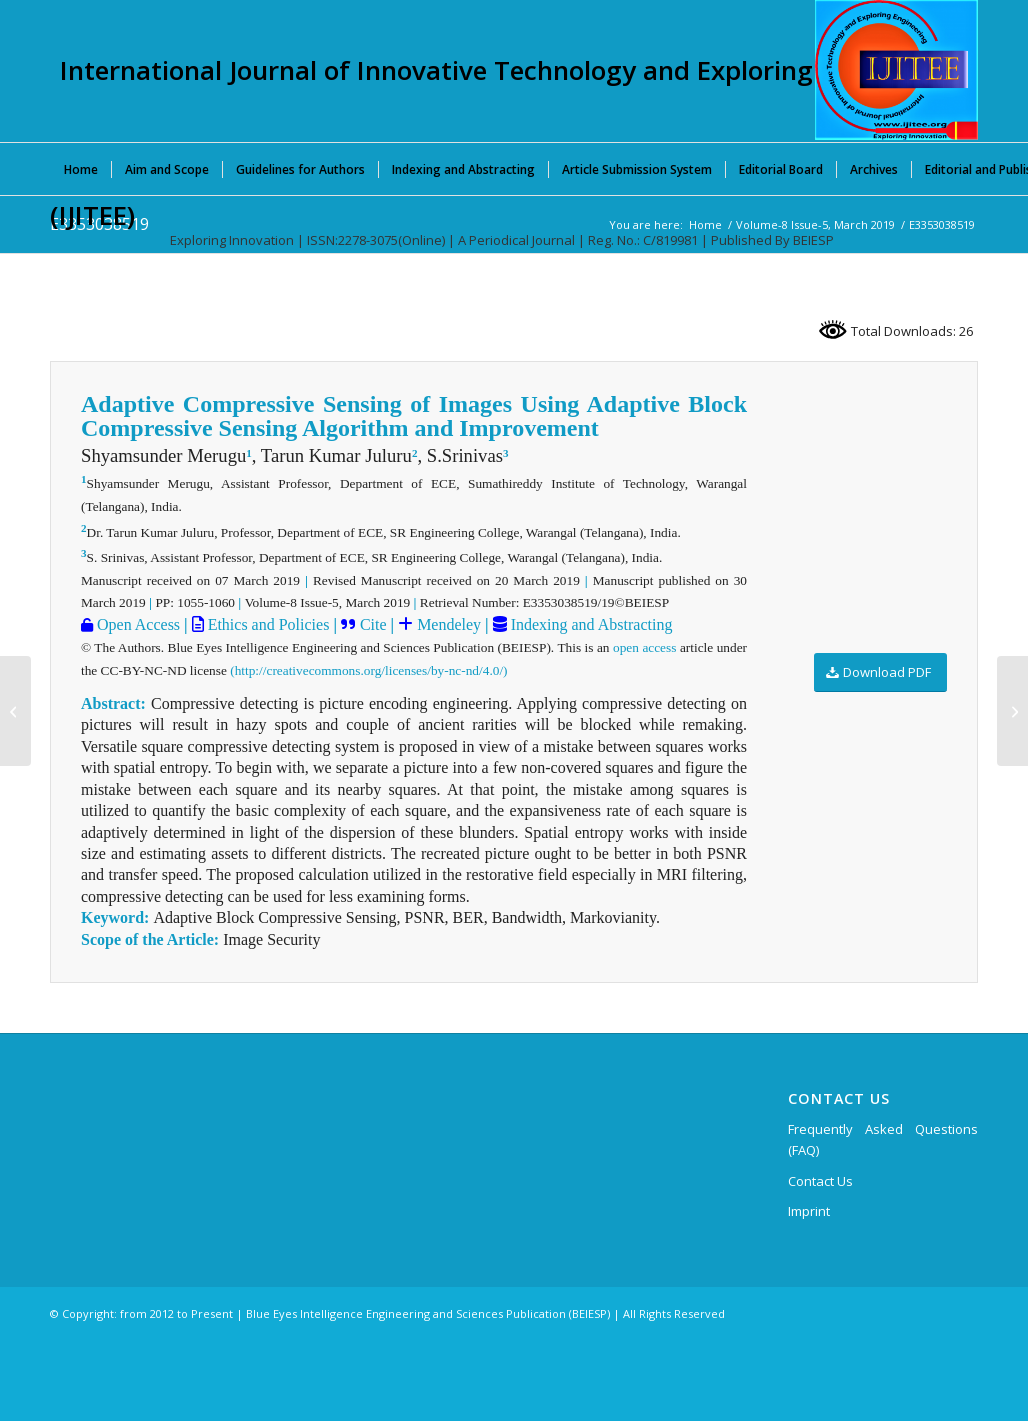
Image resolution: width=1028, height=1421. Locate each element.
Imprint (809, 1211)
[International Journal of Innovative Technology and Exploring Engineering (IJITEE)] (896, 70)
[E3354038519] (1012, 711)
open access (644, 647)
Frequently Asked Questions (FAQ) (883, 1139)
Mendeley (447, 624)
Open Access (136, 624)
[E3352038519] (15, 711)
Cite (373, 624)
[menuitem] (81, 169)
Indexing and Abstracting (590, 624)
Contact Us (820, 1181)
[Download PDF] (880, 672)
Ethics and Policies (267, 624)
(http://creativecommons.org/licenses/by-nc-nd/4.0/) (368, 670)
